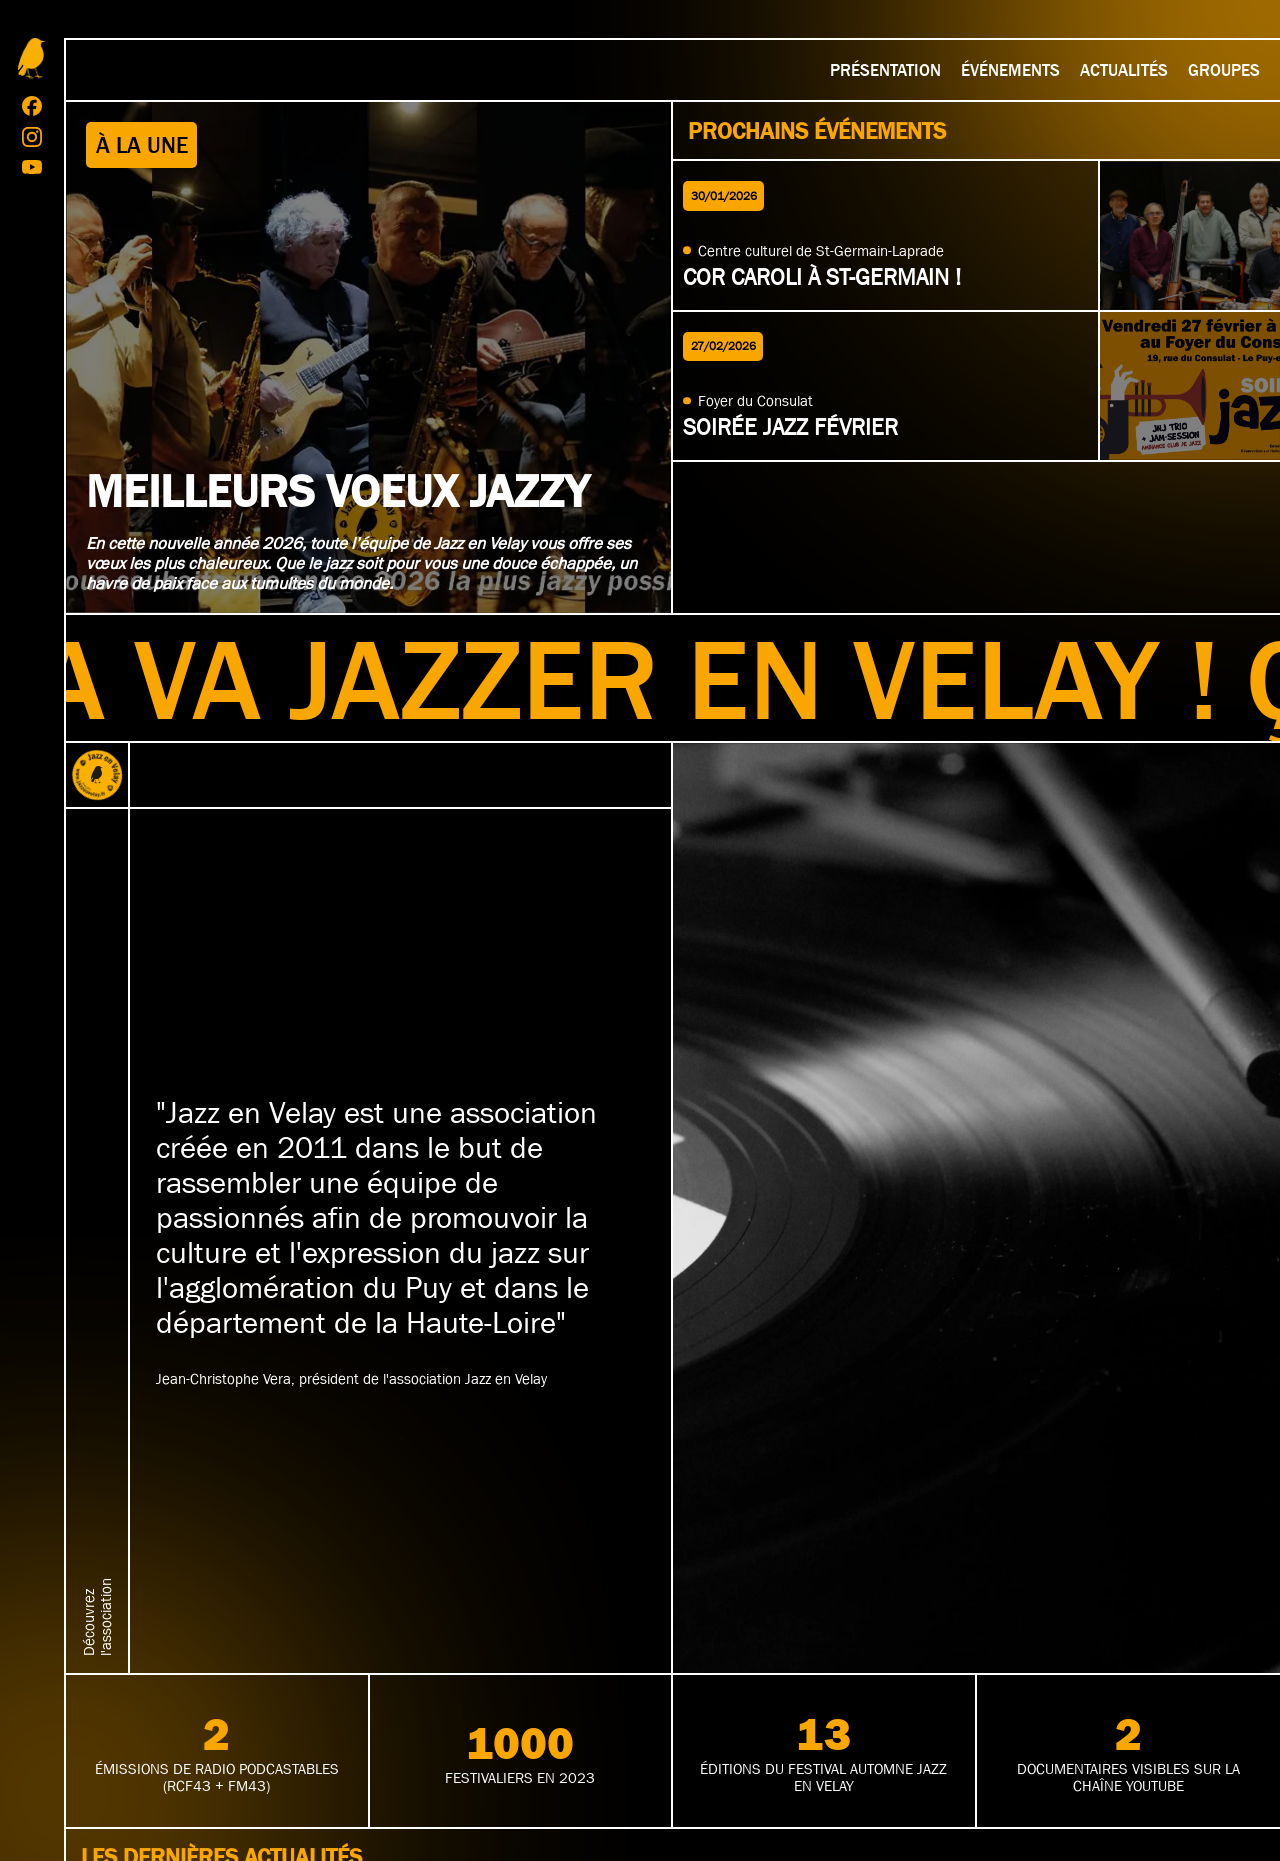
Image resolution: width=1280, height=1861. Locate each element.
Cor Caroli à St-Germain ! (822, 277)
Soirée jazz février (790, 427)
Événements (1010, 70)
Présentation (885, 70)
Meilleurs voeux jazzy (337, 490)
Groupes (1224, 70)
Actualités (1124, 70)
